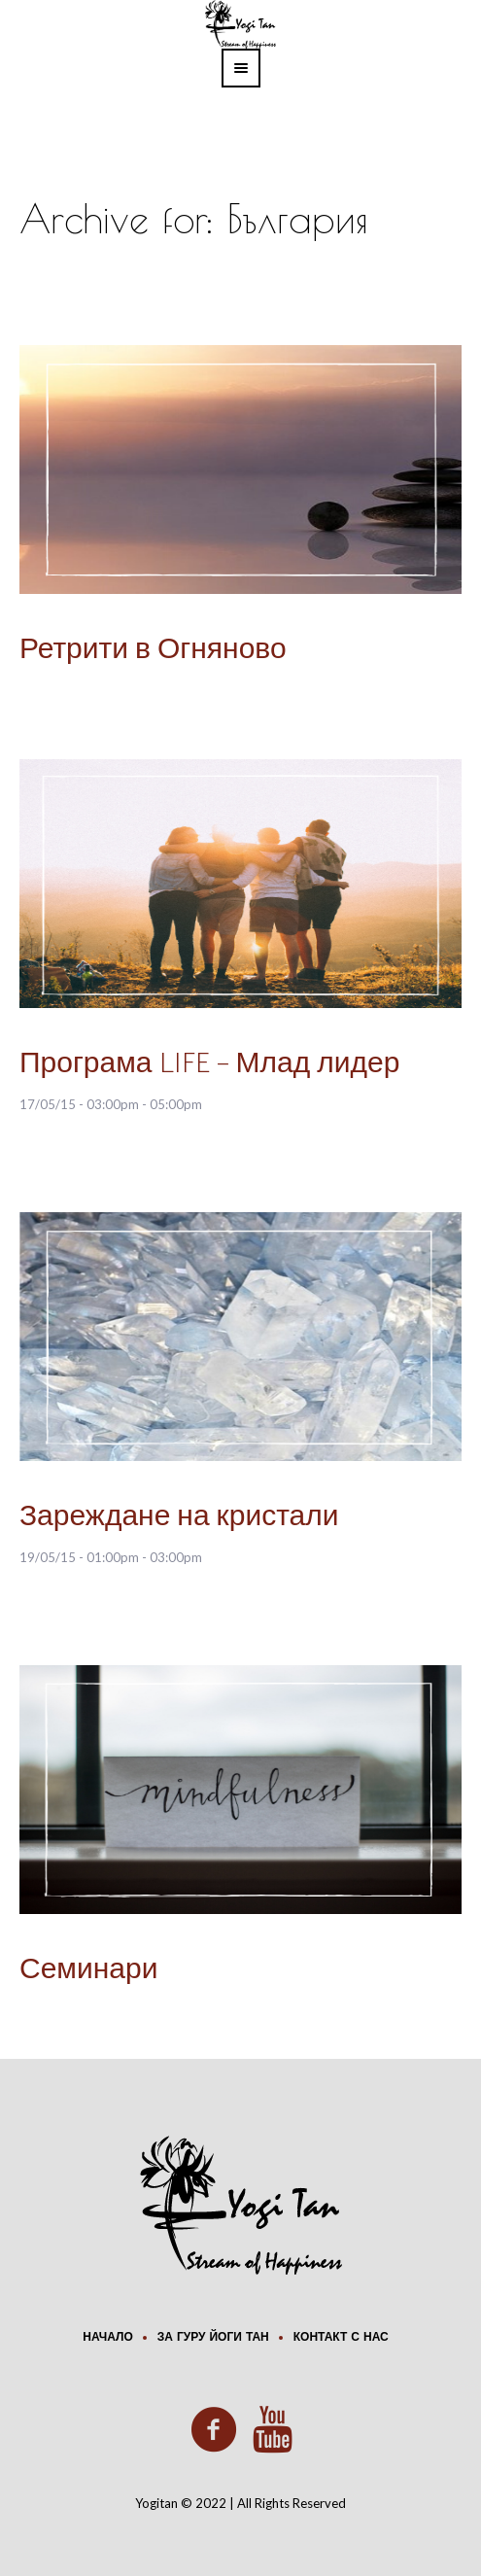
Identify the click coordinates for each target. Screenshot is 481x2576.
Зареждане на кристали (179, 1517)
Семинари (88, 1970)
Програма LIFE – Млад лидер (209, 1064)
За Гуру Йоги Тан (213, 2338)
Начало (107, 2338)
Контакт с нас (341, 2338)
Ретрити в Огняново (153, 650)
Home (97, 253)
